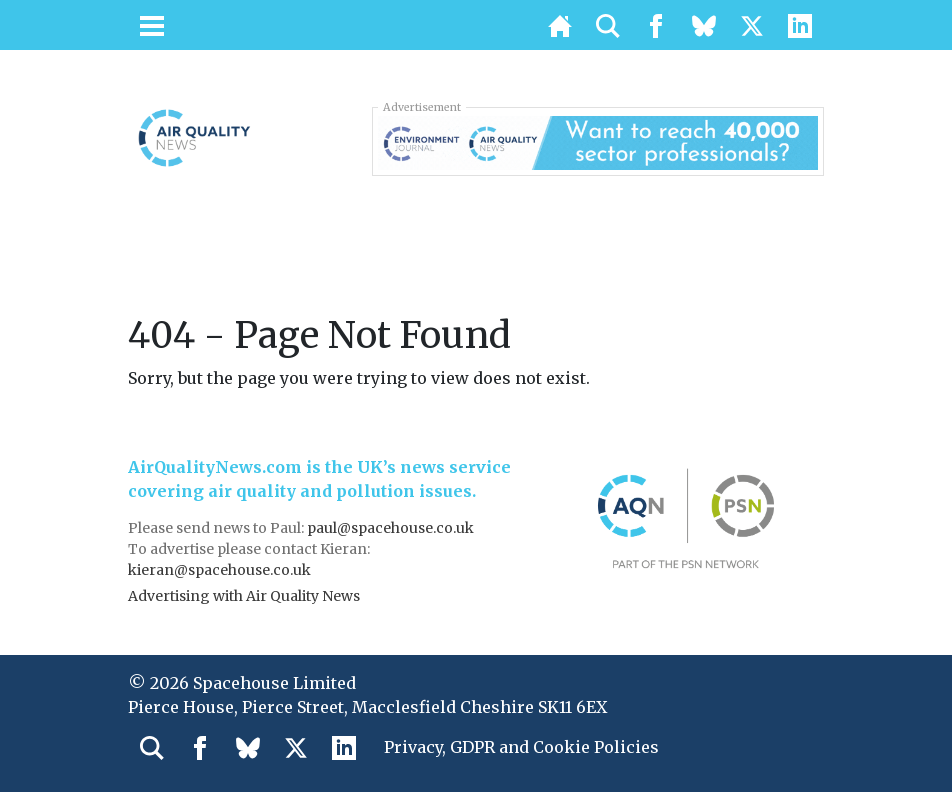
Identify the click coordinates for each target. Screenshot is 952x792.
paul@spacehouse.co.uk (392, 528)
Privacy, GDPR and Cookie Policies (521, 747)
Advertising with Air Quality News (244, 596)
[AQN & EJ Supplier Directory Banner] (598, 141)
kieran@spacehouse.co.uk (219, 570)
